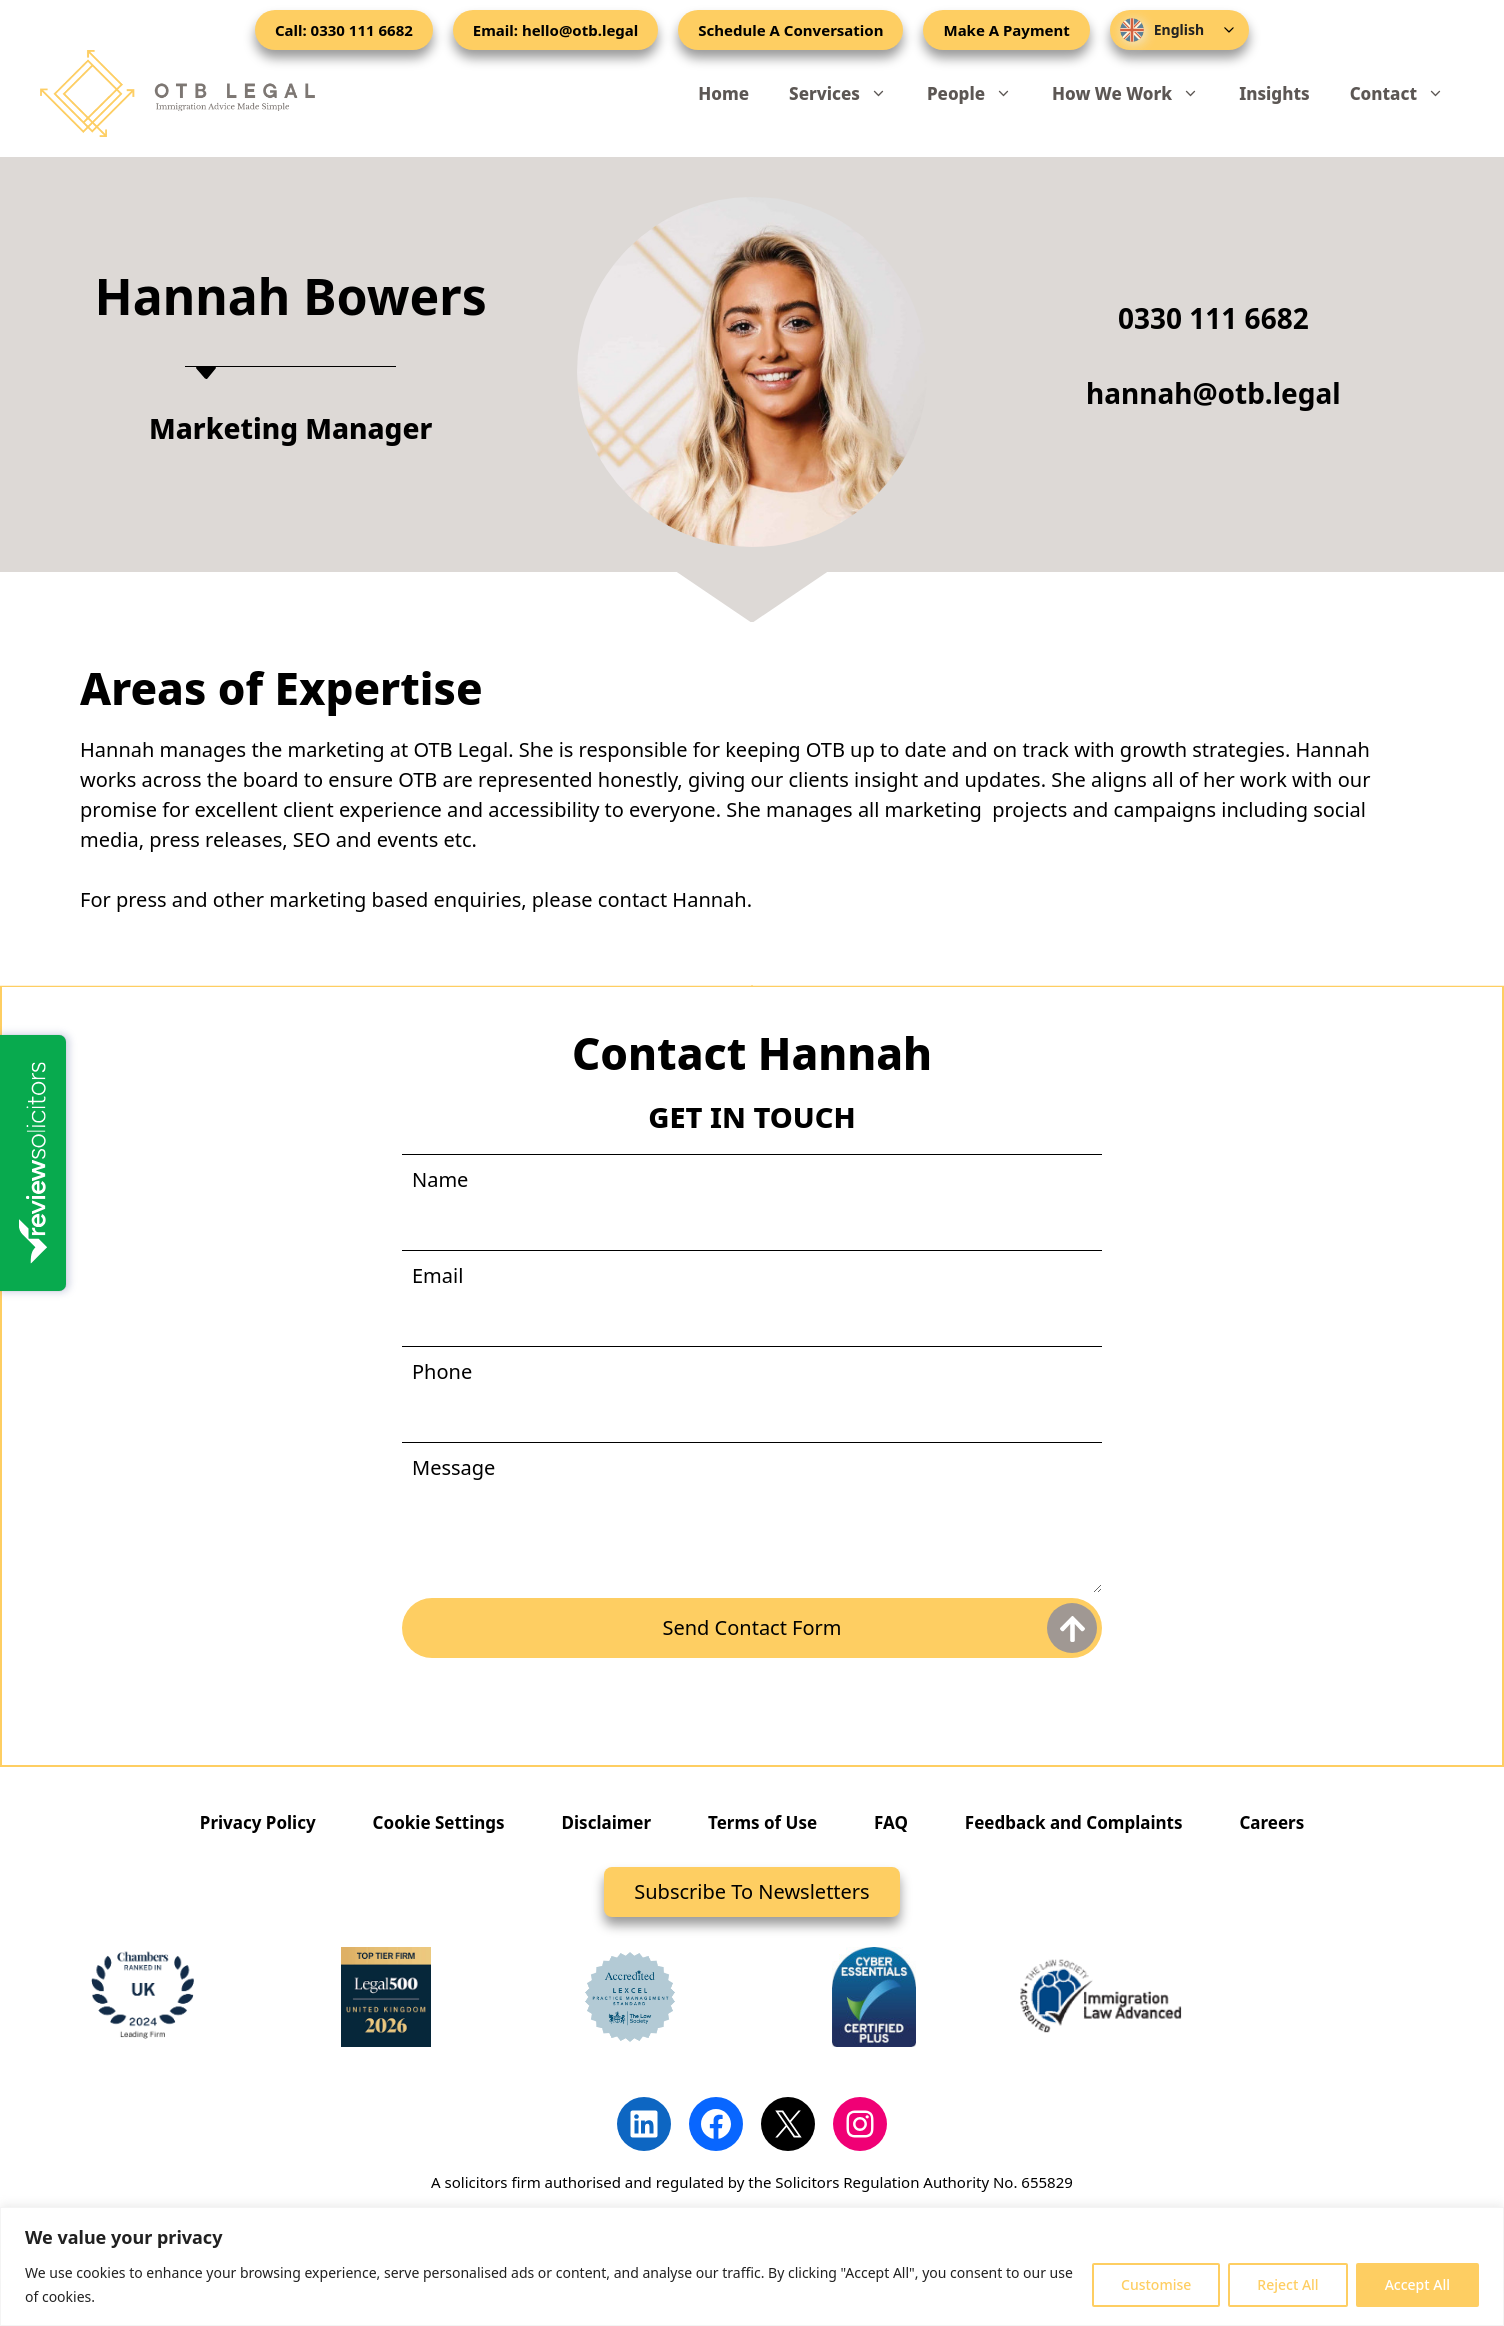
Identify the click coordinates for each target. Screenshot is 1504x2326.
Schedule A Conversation (790, 30)
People (979, 94)
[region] (752, 2266)
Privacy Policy (258, 1822)
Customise (1156, 2284)
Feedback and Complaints (1074, 1822)
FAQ (891, 1822)
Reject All (1287, 2284)
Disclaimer (607, 1822)
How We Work (1135, 94)
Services (848, 94)
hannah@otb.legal (1213, 393)
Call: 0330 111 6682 (344, 30)
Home (723, 93)
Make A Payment (1006, 30)
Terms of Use (762, 1822)
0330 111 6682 (1213, 318)
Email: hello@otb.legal (556, 30)
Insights (1274, 93)
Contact (1407, 94)
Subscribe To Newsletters (751, 1891)
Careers (1271, 1822)
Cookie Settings (439, 1822)
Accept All (1417, 2284)
